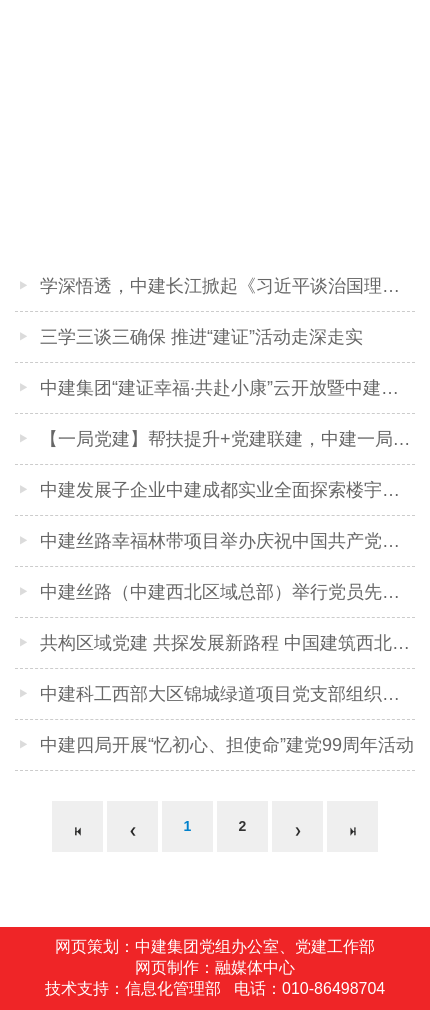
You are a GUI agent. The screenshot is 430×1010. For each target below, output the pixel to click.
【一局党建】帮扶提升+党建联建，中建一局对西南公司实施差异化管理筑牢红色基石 (227, 439)
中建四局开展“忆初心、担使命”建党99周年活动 (227, 745)
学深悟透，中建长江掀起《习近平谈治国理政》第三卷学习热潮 (227, 286)
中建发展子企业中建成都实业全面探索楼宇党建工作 (227, 490)
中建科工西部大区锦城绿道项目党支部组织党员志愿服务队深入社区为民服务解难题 (227, 694)
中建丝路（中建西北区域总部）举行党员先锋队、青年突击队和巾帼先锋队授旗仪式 (227, 592)
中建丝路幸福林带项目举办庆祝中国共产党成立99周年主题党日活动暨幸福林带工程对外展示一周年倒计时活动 (227, 541)
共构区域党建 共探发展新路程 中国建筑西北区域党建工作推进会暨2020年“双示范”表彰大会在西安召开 (227, 643)
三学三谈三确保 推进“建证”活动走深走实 (201, 337)
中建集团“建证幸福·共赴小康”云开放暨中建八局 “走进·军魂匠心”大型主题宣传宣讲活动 (227, 388)
